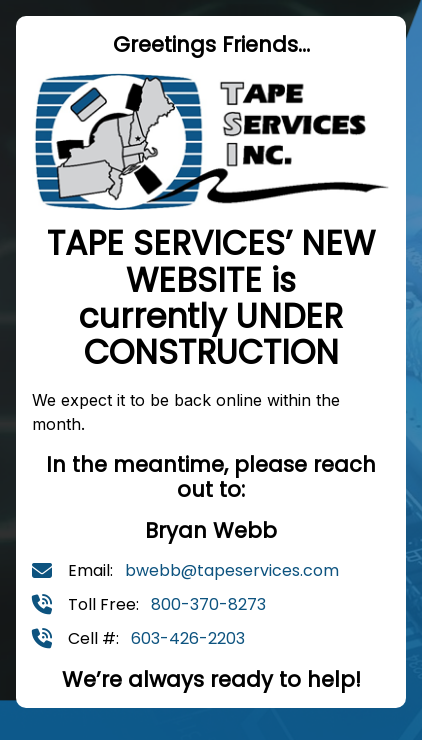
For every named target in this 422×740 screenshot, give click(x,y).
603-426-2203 (188, 638)
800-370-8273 (208, 604)
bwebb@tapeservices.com (232, 570)
